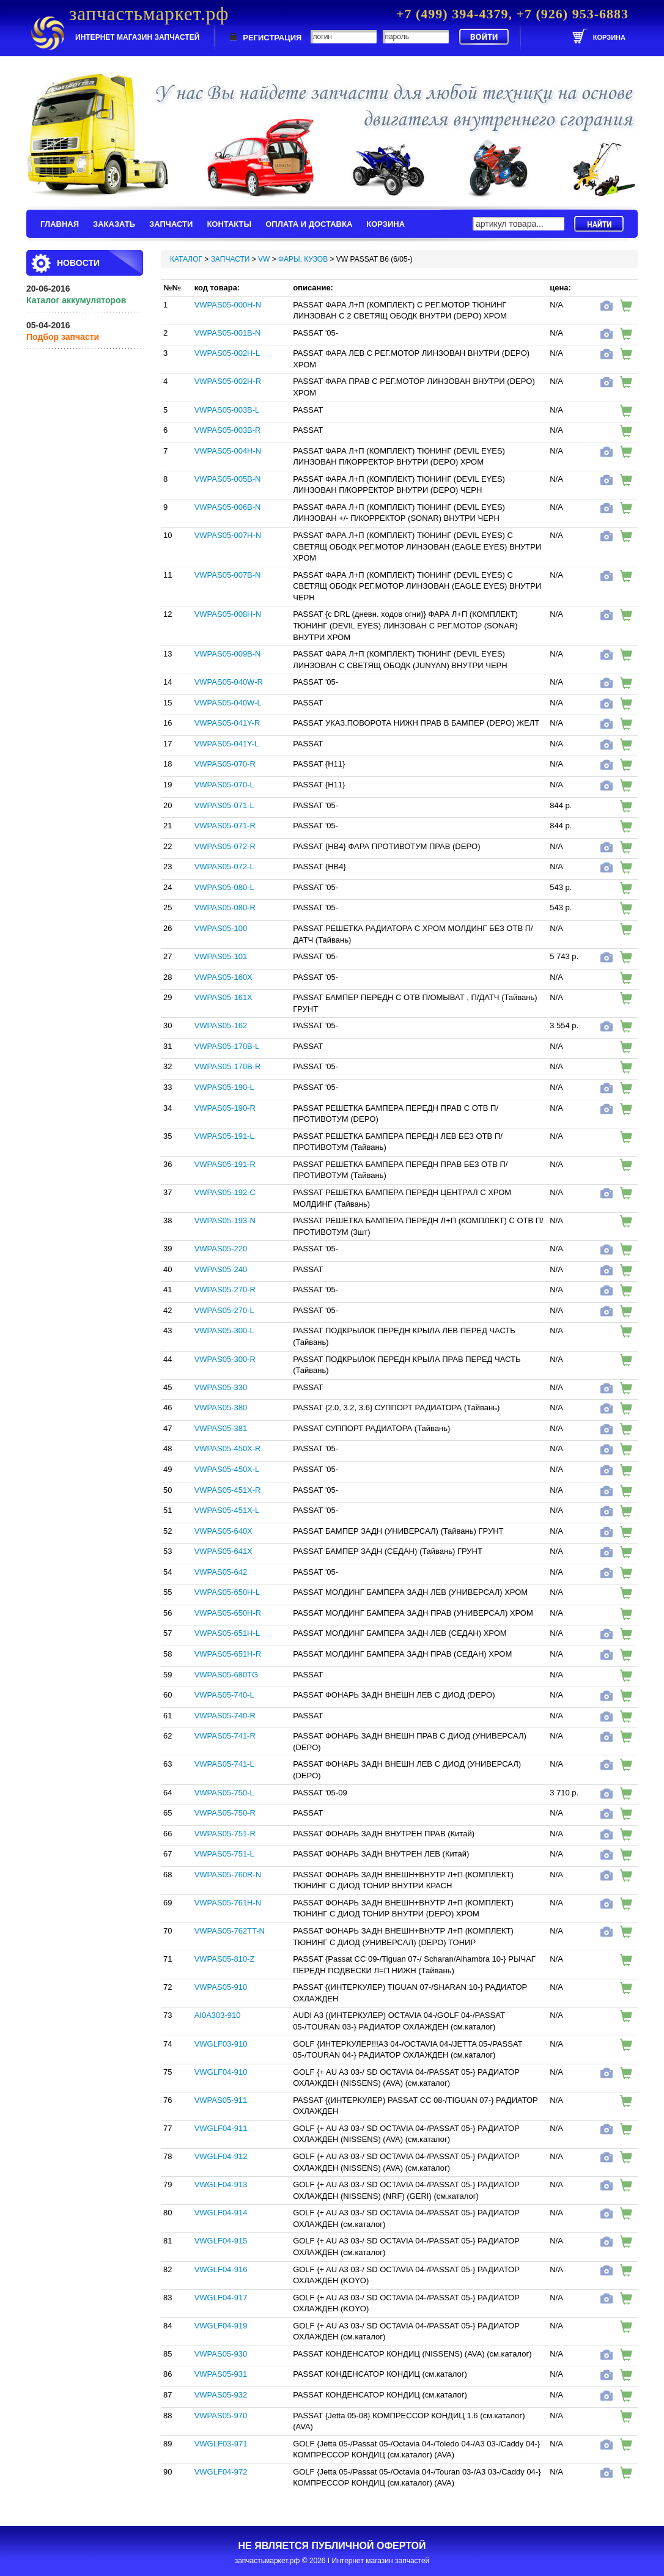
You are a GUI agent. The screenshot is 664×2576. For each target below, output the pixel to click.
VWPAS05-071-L (224, 805)
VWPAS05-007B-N (227, 575)
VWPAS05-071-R (225, 825)
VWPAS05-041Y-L (226, 743)
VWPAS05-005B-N (227, 479)
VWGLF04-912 (221, 2156)
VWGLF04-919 (221, 2325)
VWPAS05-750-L (224, 1792)
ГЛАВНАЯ (59, 224)
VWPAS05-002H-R (228, 381)
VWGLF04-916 (221, 2269)
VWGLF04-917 (221, 2297)
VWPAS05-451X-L (227, 1510)
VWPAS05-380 (220, 1407)
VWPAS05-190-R (225, 1108)
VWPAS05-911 (220, 2100)
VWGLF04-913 (221, 2184)
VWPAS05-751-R (225, 1833)
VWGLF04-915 (221, 2240)
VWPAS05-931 (220, 2374)
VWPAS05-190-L (224, 1087)
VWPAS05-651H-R (228, 1653)
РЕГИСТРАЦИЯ (272, 37)
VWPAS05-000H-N (228, 304)
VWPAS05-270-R (225, 1289)
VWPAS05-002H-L (227, 353)
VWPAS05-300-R (225, 1359)
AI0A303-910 (217, 2015)
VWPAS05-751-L (224, 1853)
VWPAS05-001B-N (227, 332)
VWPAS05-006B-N (227, 507)
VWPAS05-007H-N (228, 535)
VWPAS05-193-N (225, 1220)
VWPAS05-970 (220, 2415)
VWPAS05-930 (220, 2353)
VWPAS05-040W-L (228, 702)
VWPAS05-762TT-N (229, 1930)
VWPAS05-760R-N (228, 1874)
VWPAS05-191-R (225, 1164)
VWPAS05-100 (220, 928)
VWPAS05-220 (220, 1248)
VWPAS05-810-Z (224, 1958)
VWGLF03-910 (221, 2043)
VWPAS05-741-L (224, 1763)
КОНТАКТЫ (229, 224)
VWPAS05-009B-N (227, 653)
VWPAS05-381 (220, 1428)
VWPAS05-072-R (225, 846)
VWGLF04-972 (221, 2471)
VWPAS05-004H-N (228, 450)
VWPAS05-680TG (226, 1674)
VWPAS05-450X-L (227, 1469)
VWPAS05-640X (223, 1531)
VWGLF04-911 (221, 2128)
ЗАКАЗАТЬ (114, 224)
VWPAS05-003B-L (227, 409)
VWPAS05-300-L (224, 1330)
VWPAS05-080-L (224, 887)
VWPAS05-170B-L (227, 1046)
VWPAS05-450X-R (227, 1448)
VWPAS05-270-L (224, 1310)
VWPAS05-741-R (225, 1735)
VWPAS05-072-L (224, 866)
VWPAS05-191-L (224, 1136)
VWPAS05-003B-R (227, 430)
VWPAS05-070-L (224, 784)
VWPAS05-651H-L (227, 1633)
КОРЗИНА (385, 224)
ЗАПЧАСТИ (171, 224)
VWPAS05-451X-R (227, 1490)
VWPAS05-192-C (225, 1192)
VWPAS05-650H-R (228, 1612)
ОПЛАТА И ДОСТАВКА (308, 224)
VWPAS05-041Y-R (227, 722)
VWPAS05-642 (220, 1572)
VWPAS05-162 (220, 1025)
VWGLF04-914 (221, 2212)
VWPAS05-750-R (225, 1812)
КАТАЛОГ (186, 259)
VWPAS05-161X (223, 997)
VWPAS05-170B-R (227, 1066)
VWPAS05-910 (220, 1987)
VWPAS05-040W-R (228, 681)
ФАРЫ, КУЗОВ (303, 259)
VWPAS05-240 (220, 1269)
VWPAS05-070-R (225, 763)
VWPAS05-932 (220, 2394)
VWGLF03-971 (221, 2443)
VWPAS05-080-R (225, 907)
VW (264, 259)
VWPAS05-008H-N (228, 614)
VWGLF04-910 (221, 2072)
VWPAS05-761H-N (228, 1902)
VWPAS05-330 (220, 1387)
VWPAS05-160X (223, 977)
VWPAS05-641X (223, 1551)
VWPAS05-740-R (225, 1715)
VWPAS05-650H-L (227, 1592)
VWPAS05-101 (220, 956)
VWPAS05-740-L (224, 1694)
